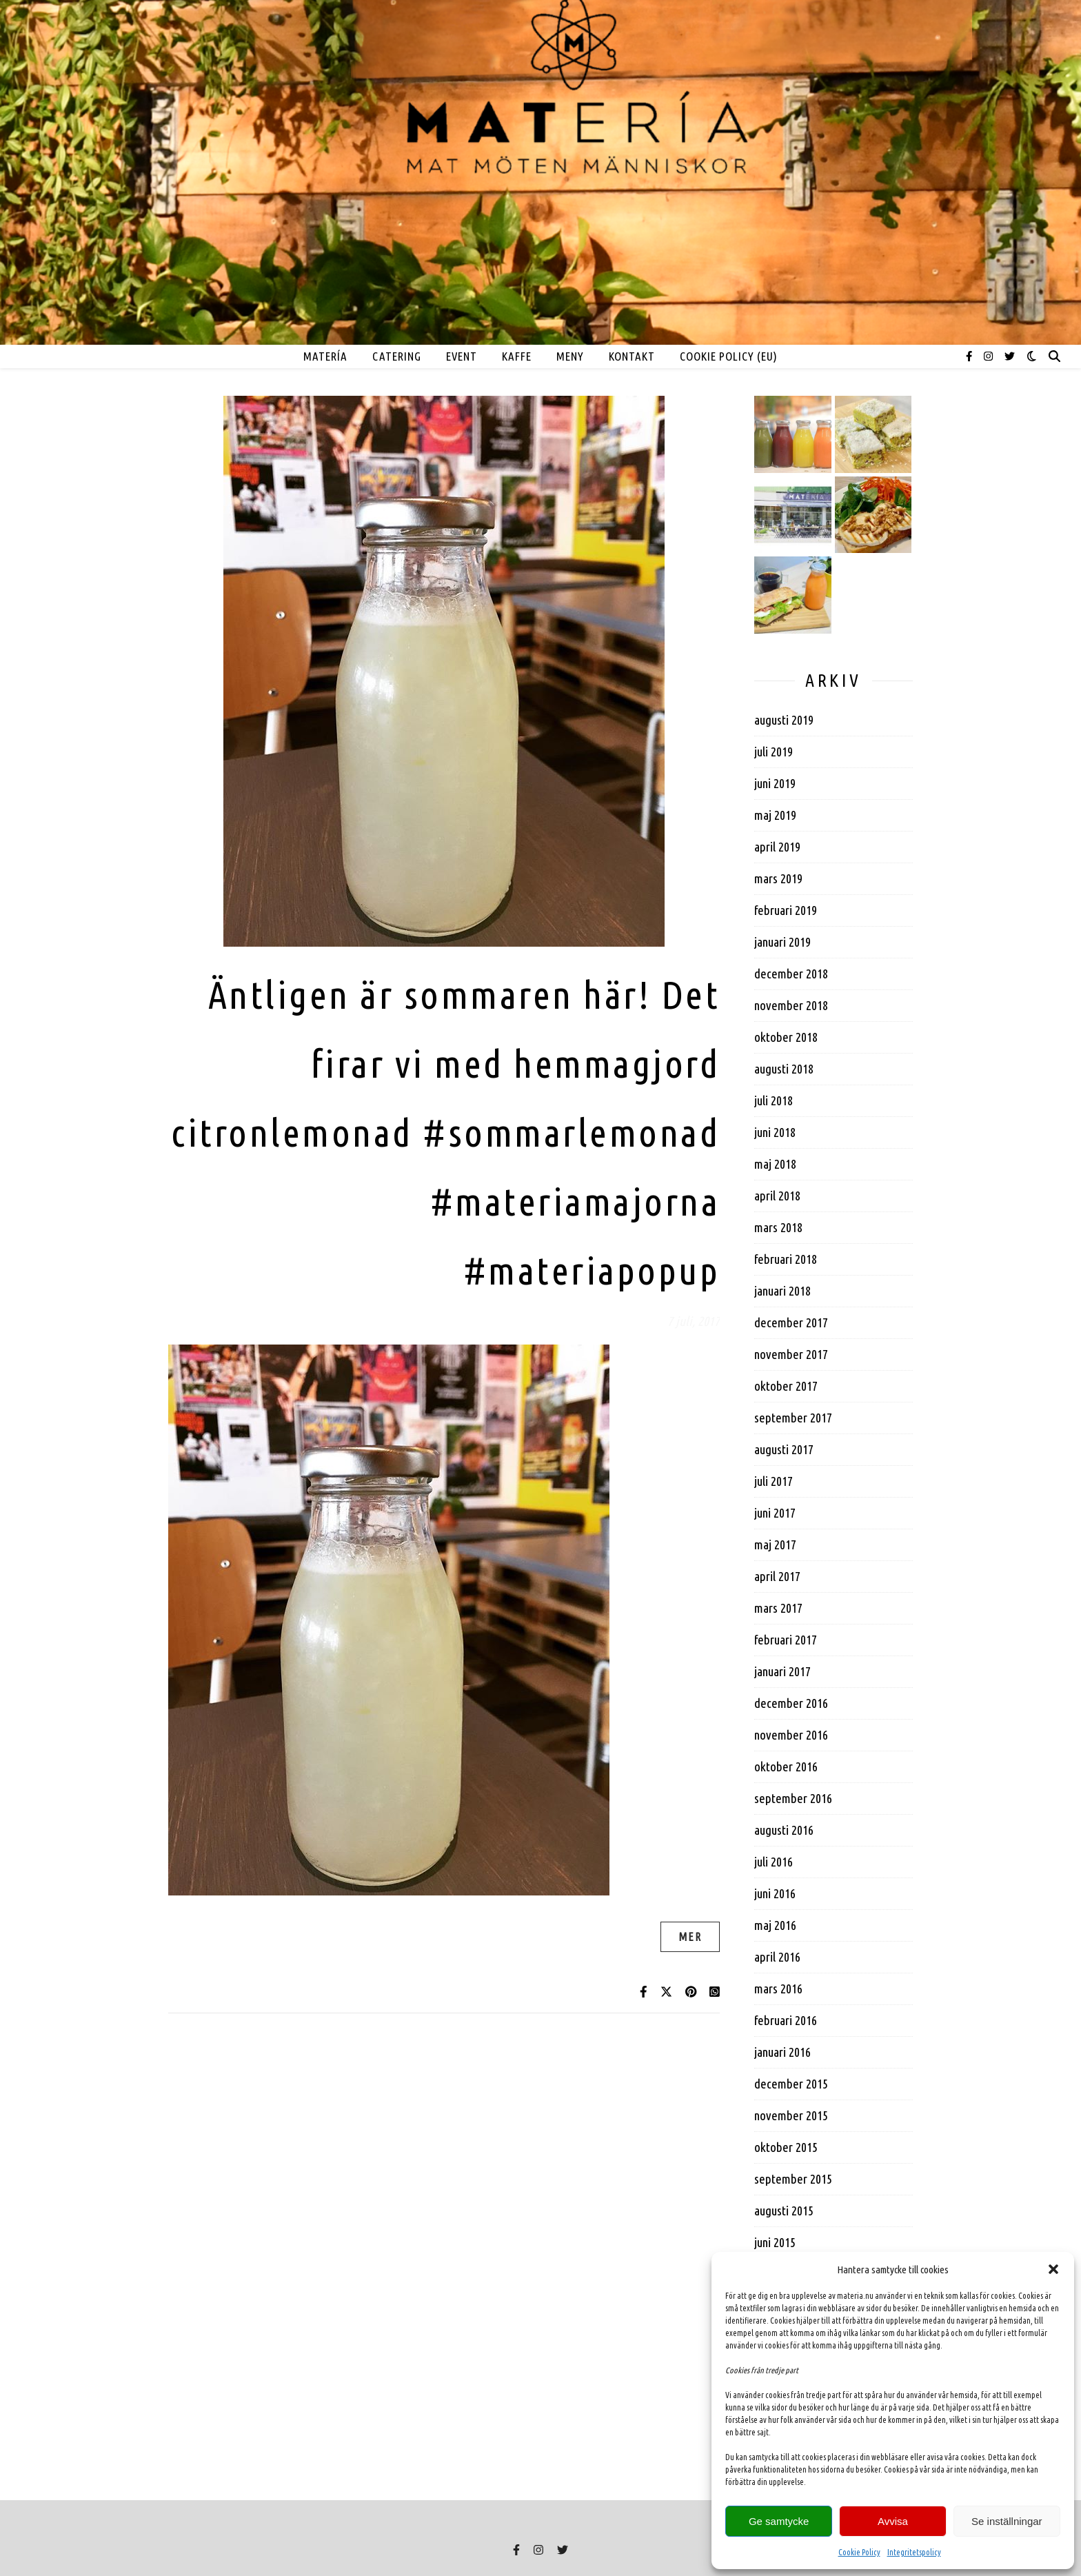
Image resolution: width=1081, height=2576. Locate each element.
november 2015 (791, 2115)
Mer (690, 1937)
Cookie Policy (859, 2552)
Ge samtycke (779, 2521)
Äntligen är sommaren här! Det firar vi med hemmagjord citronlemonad (445, 1063)
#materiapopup (591, 1270)
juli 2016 (773, 1861)
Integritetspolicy (914, 2552)
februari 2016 (785, 2020)
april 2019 (777, 846)
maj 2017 (775, 1544)
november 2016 (791, 1734)
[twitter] (1009, 356)
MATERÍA (325, 356)
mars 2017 (778, 1608)
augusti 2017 (784, 1449)
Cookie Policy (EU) (729, 356)
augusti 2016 (784, 1830)
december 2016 (791, 1703)
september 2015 (793, 2178)
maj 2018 (775, 1163)
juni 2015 (775, 2242)
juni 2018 (775, 1132)
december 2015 (791, 2083)
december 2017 (791, 1322)
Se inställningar (1006, 2521)
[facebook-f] (970, 356)
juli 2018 (773, 1100)
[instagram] (989, 356)
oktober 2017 (786, 1385)
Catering (396, 356)
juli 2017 (773, 1481)
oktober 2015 (786, 2147)
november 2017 (791, 1354)
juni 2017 (775, 1512)
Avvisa (893, 2521)
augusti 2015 (784, 2210)
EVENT (461, 356)
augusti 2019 (784, 719)
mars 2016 (778, 1988)
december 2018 (791, 973)
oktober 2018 (786, 1037)
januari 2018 (782, 1290)
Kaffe (517, 356)
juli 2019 (773, 751)
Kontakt (632, 356)
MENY (570, 356)
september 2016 (793, 1798)
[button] (1053, 2269)
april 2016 (777, 1956)
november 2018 (791, 1005)
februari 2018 (785, 1259)
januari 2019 (782, 941)
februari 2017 (785, 1639)
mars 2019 (778, 878)
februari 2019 (785, 910)
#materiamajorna (575, 1201)
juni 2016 (775, 1893)
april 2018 (777, 1195)
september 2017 (793, 1417)
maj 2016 (775, 1925)
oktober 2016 (786, 1766)
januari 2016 (782, 2052)
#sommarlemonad (571, 1132)
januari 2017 (782, 1671)
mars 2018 (778, 1227)
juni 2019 (775, 783)
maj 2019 (775, 815)
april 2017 (777, 1576)
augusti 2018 (784, 1068)
